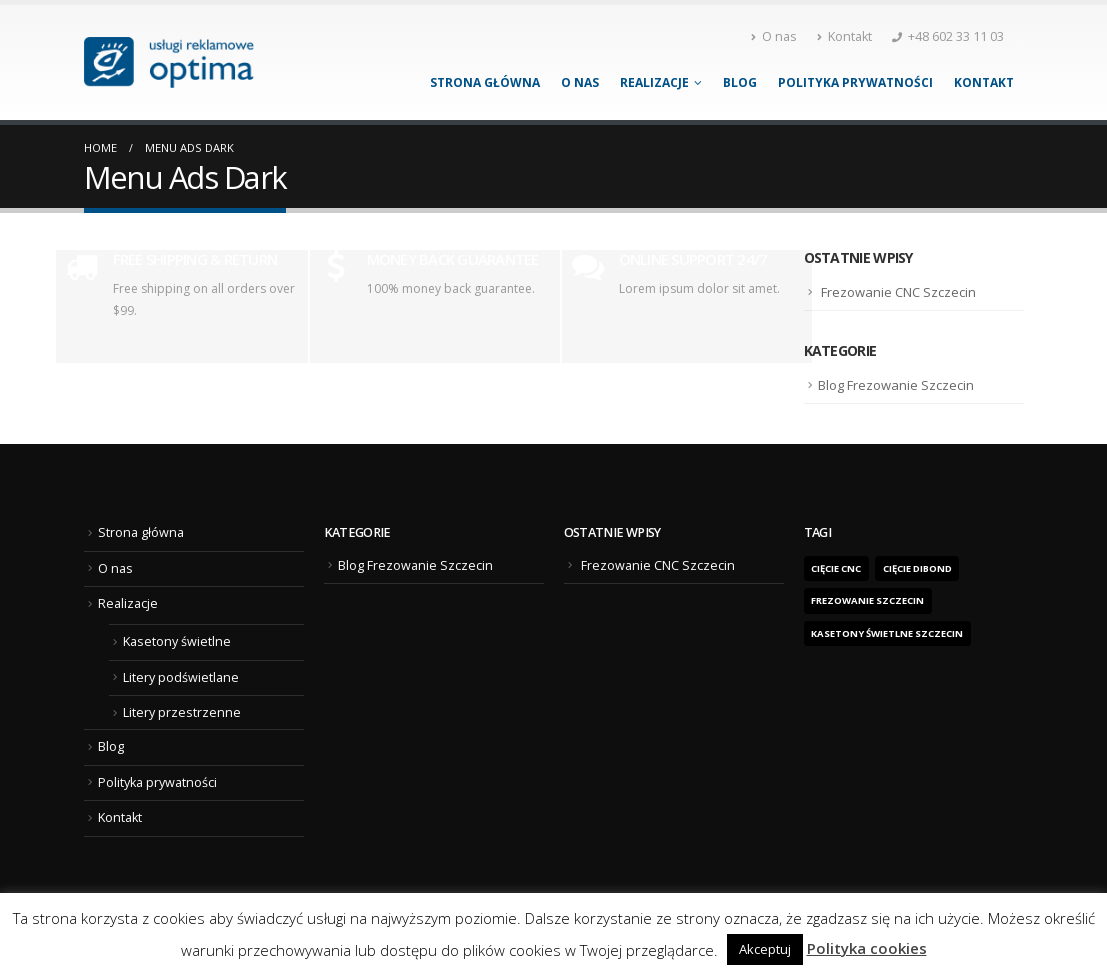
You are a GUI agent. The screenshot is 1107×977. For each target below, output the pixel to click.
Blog (740, 82)
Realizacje (654, 82)
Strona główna (485, 82)
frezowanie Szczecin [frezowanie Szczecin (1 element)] (867, 600)
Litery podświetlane (181, 677)
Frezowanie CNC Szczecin (898, 292)
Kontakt (844, 36)
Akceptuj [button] (765, 949)
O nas (774, 36)
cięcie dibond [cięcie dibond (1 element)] (917, 568)
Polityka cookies (867, 948)
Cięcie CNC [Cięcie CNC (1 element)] (836, 568)
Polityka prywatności (855, 82)
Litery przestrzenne (182, 712)
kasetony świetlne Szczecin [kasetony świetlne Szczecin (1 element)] (887, 633)
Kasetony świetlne (177, 641)
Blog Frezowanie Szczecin (896, 385)
